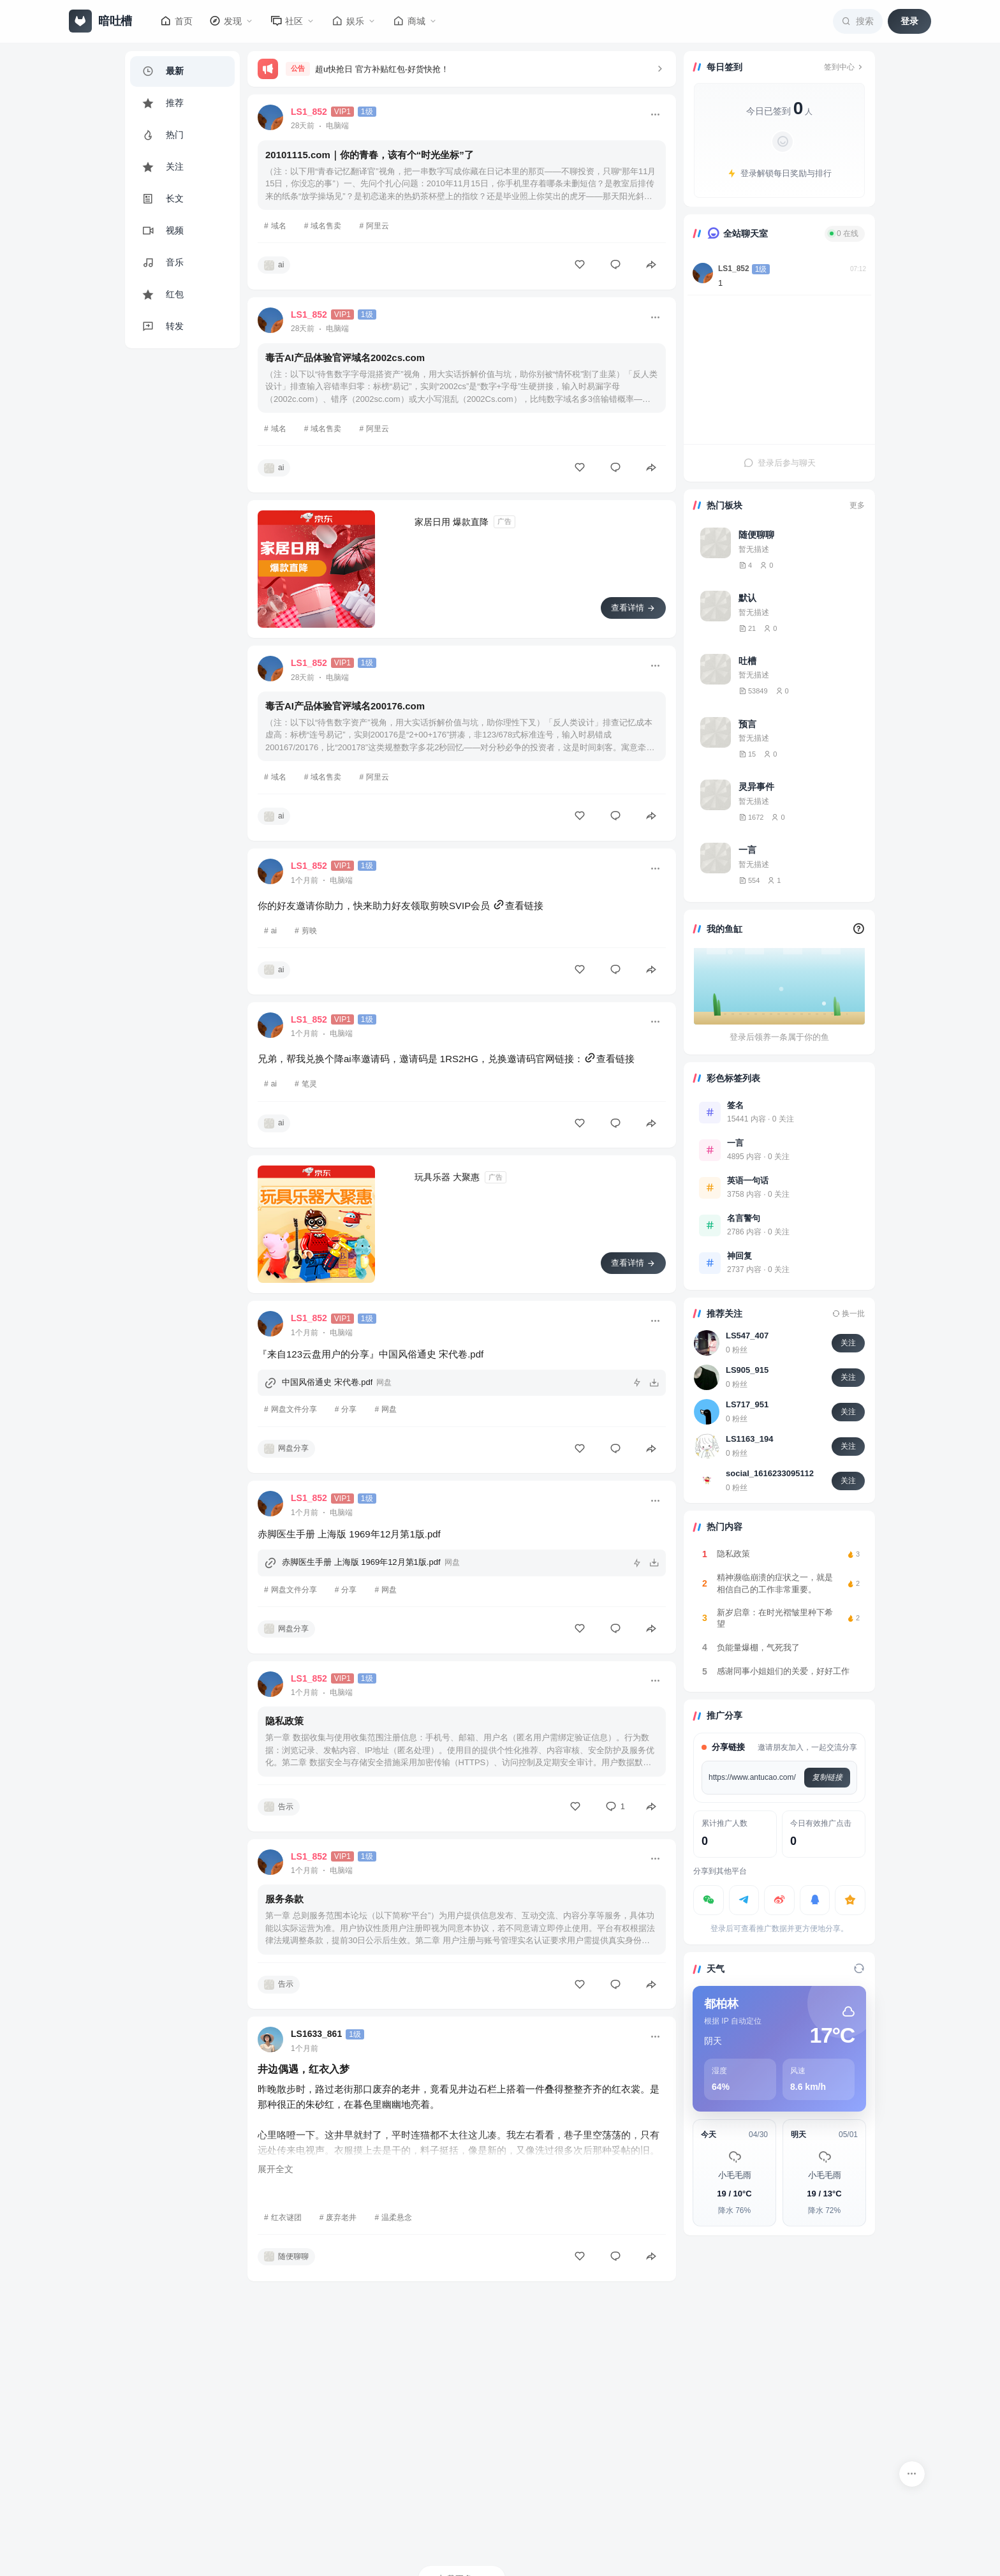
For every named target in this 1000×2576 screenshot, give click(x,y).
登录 (909, 21)
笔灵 (309, 1083)
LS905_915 (747, 1370)
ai (274, 930)
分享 (349, 1409)
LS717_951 (747, 1404)
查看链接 (517, 905)
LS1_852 (733, 268)
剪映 (309, 930)
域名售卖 (326, 225)
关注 (848, 1342)
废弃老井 (341, 2217)
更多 (857, 505)
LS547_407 (747, 1335)
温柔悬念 (396, 2217)
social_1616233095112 (770, 1473)
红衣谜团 (286, 2217)
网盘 (389, 1409)
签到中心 (844, 67)
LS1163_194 (749, 1439)
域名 (278, 225)
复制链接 (827, 1777)
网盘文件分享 (294, 1409)
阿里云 (377, 225)
